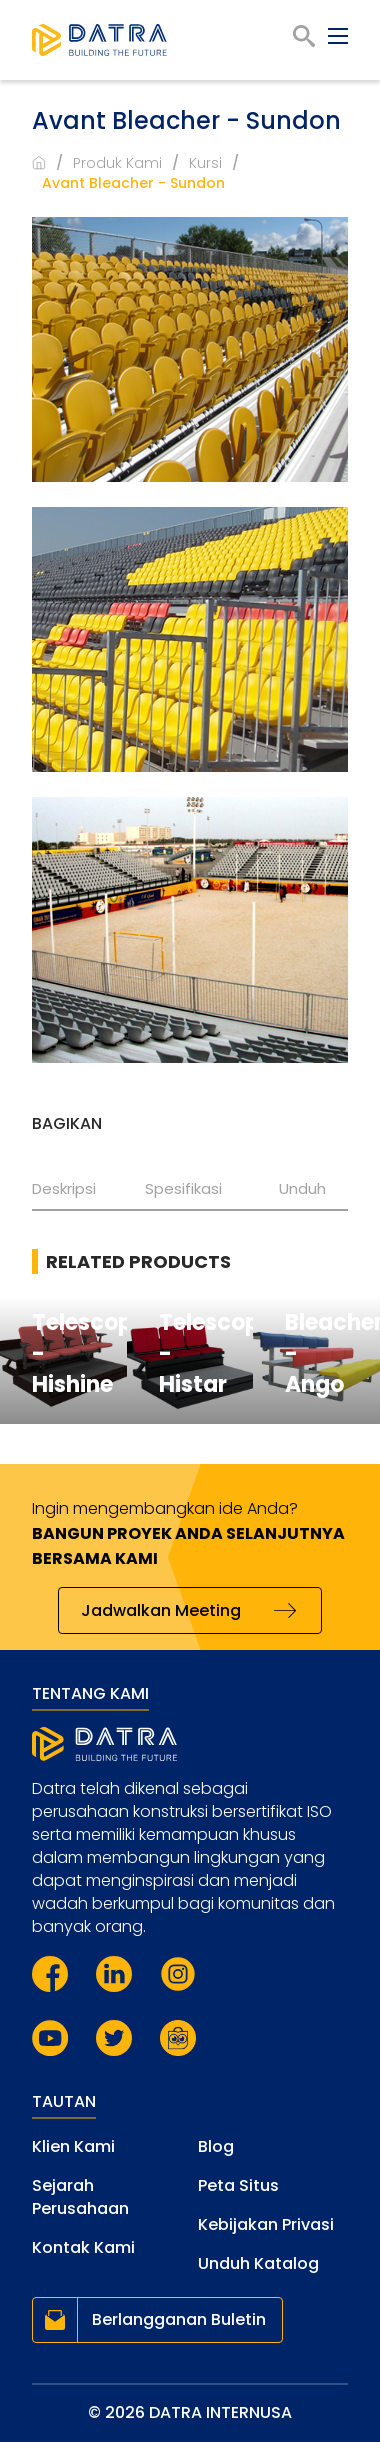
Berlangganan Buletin (179, 2319)
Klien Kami (73, 2146)
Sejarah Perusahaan (80, 2197)
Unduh (302, 1188)
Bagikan (67, 1123)
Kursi (205, 163)
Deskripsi (64, 1188)
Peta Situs (238, 2185)
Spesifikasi (183, 1188)
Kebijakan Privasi (266, 2224)
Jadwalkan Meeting (161, 1610)
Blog (216, 2146)
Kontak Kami (83, 2247)
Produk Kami (117, 163)
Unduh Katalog (258, 2263)
